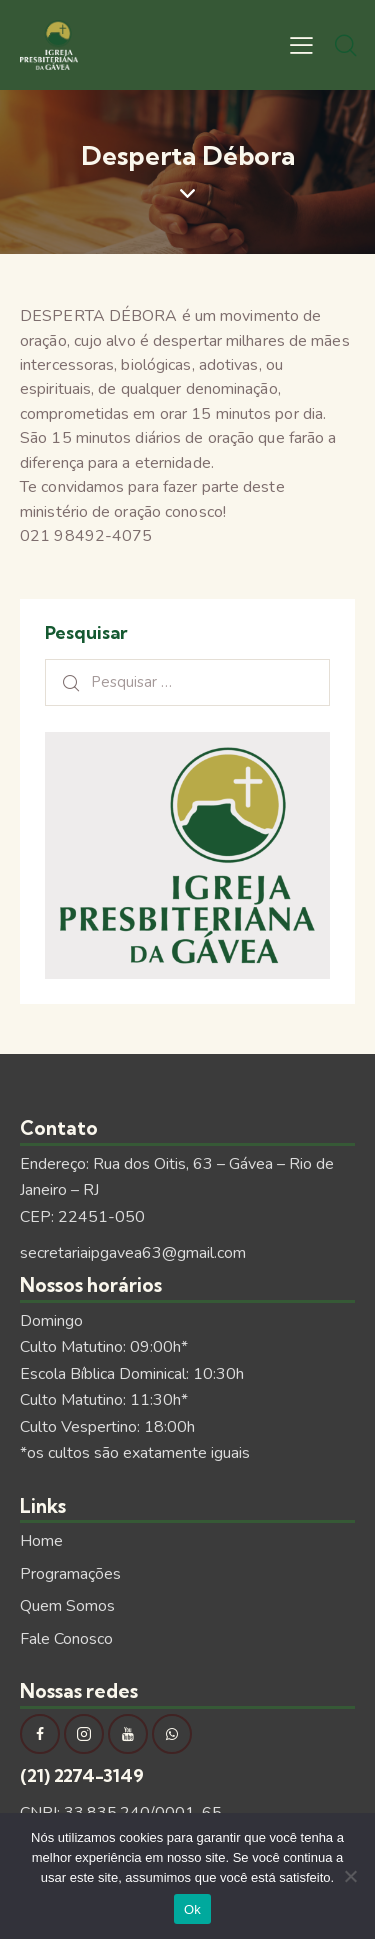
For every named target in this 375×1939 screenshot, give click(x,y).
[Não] (350, 1876)
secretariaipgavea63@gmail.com (133, 1253)
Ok (192, 1909)
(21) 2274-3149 (82, 1775)
